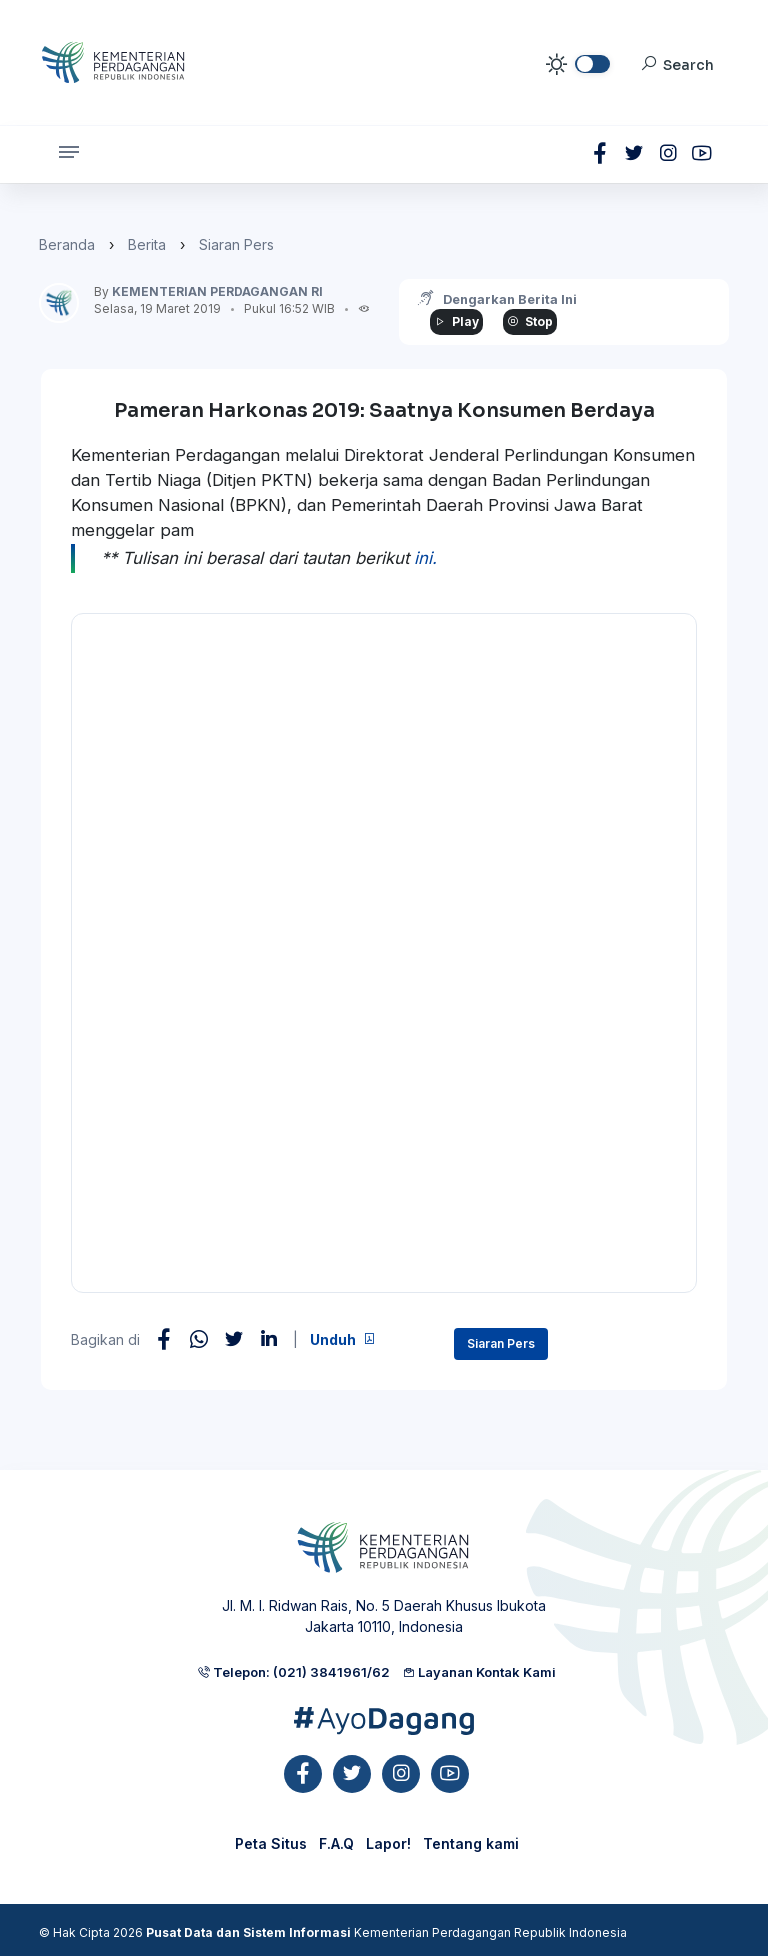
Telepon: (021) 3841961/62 (293, 1672)
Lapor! (388, 1843)
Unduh (343, 1339)
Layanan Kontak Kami (479, 1672)
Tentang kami (471, 1843)
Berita (147, 244)
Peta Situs (271, 1843)
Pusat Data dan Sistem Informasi (248, 1932)
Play (456, 321)
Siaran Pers (236, 244)
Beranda (67, 244)
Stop (530, 321)
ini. (425, 558)
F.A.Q (336, 1843)
